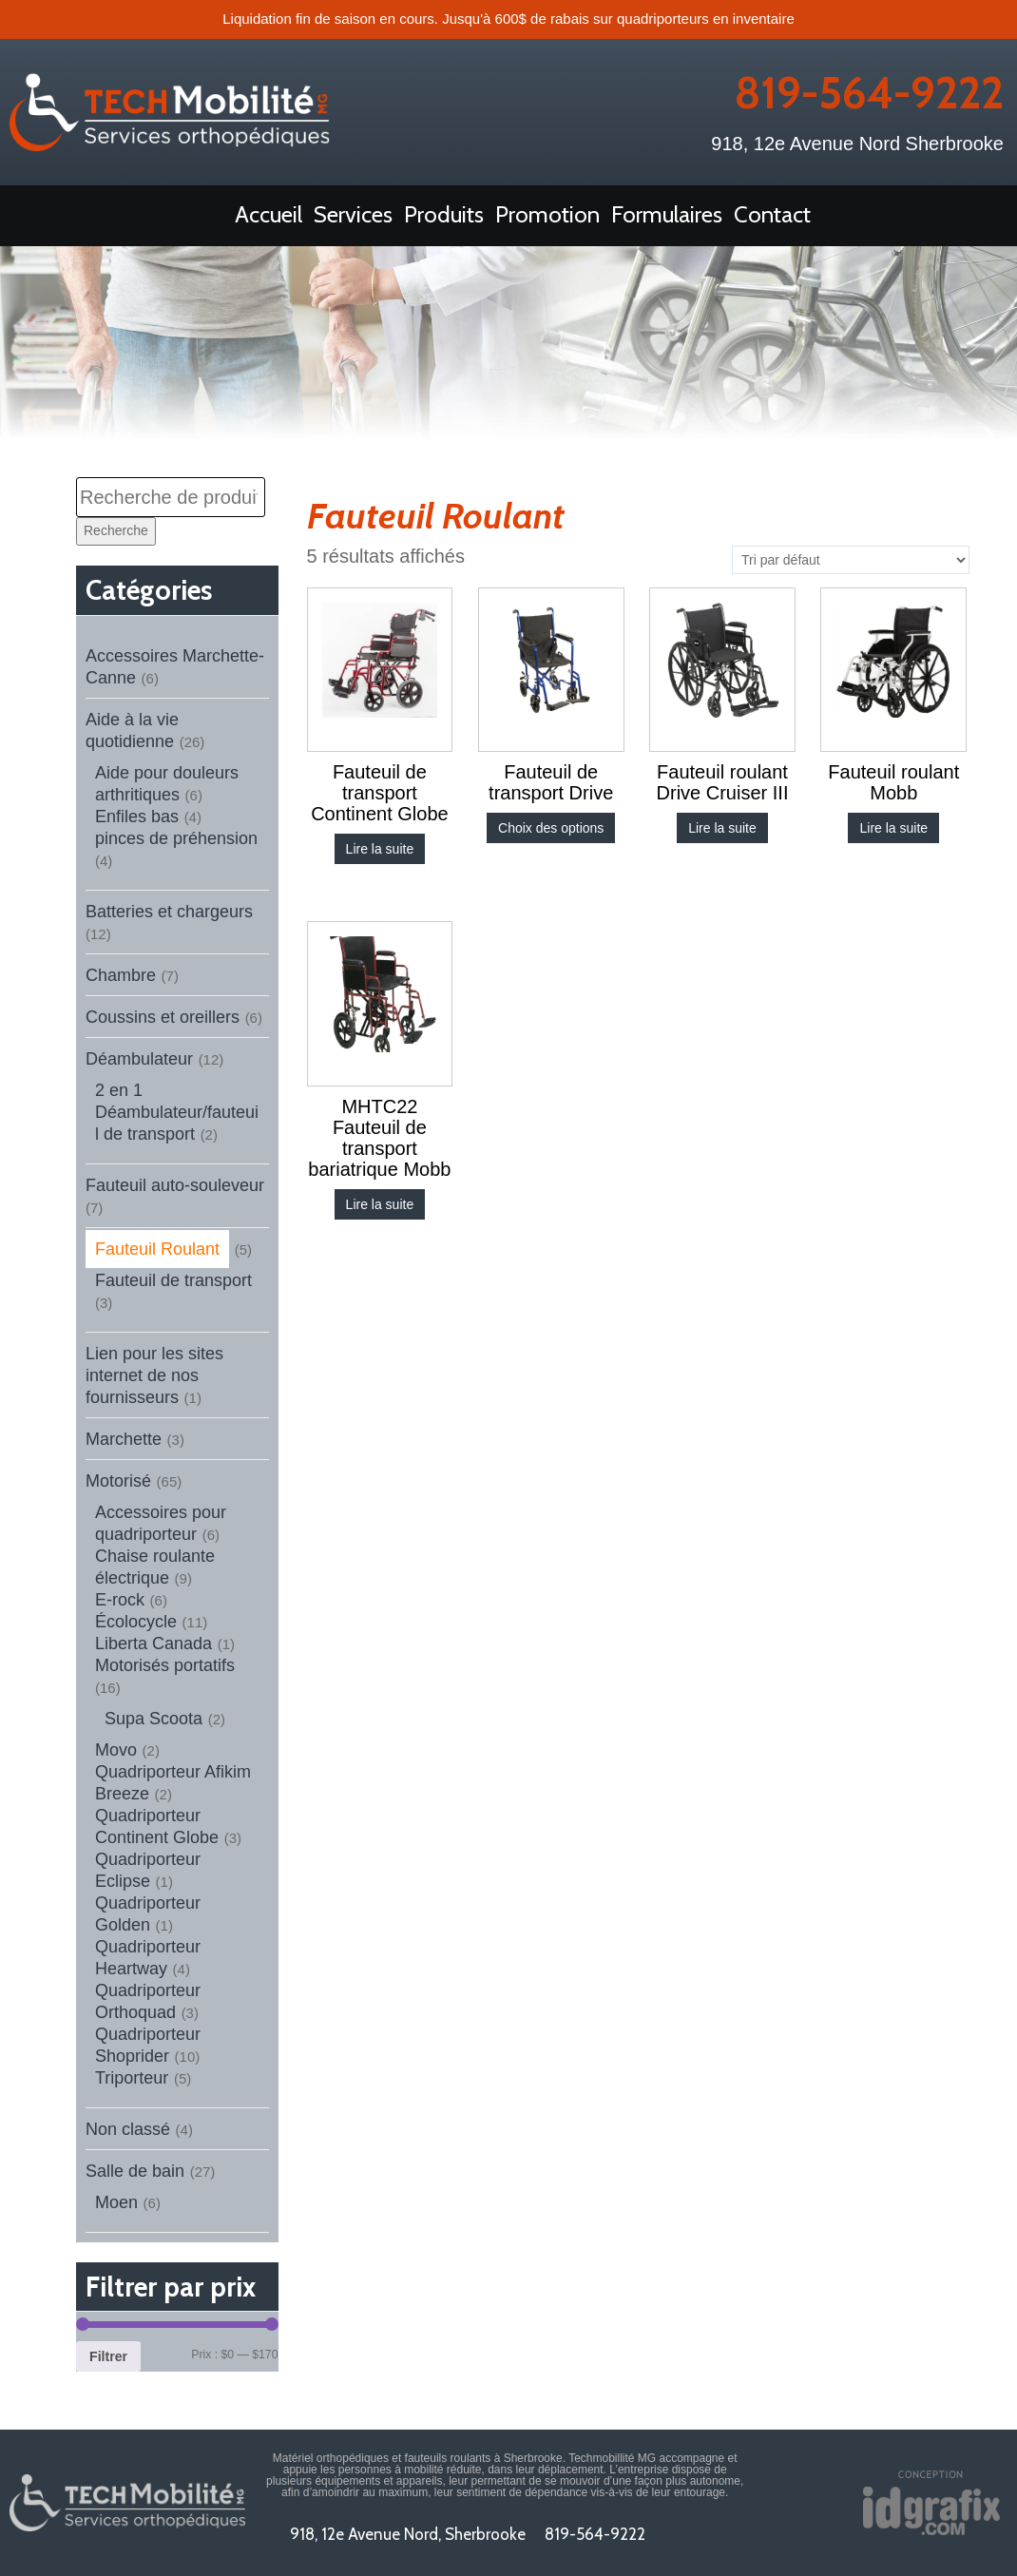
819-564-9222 (869, 93)
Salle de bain (135, 2171)
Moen (116, 2202)
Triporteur (131, 2077)
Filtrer (108, 2356)
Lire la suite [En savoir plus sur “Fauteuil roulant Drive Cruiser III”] (722, 828)
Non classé (128, 2129)
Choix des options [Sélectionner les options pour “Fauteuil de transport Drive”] (551, 828)
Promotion (547, 214)
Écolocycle (136, 1621)
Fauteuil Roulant (157, 1249)
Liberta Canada (153, 1643)
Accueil (268, 214)
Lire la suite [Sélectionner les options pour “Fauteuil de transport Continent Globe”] (380, 848)
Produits (444, 214)
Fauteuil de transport (173, 1280)
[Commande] (850, 560)
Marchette (124, 1439)
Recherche (116, 530)
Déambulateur (139, 1058)
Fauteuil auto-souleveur (175, 1185)
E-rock (119, 1599)
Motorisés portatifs (165, 1665)
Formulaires (666, 214)
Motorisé (118, 1480)
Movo (116, 1749)
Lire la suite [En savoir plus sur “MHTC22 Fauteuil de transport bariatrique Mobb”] (380, 1204)
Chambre (121, 975)
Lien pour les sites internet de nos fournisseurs (154, 1375)
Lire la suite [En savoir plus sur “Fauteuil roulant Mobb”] (893, 828)
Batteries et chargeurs (169, 911)
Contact (772, 214)
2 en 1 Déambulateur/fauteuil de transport (177, 1112)
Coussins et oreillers (163, 1017)
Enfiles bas (137, 816)
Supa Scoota (153, 1718)
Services (353, 214)
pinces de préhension (176, 838)
